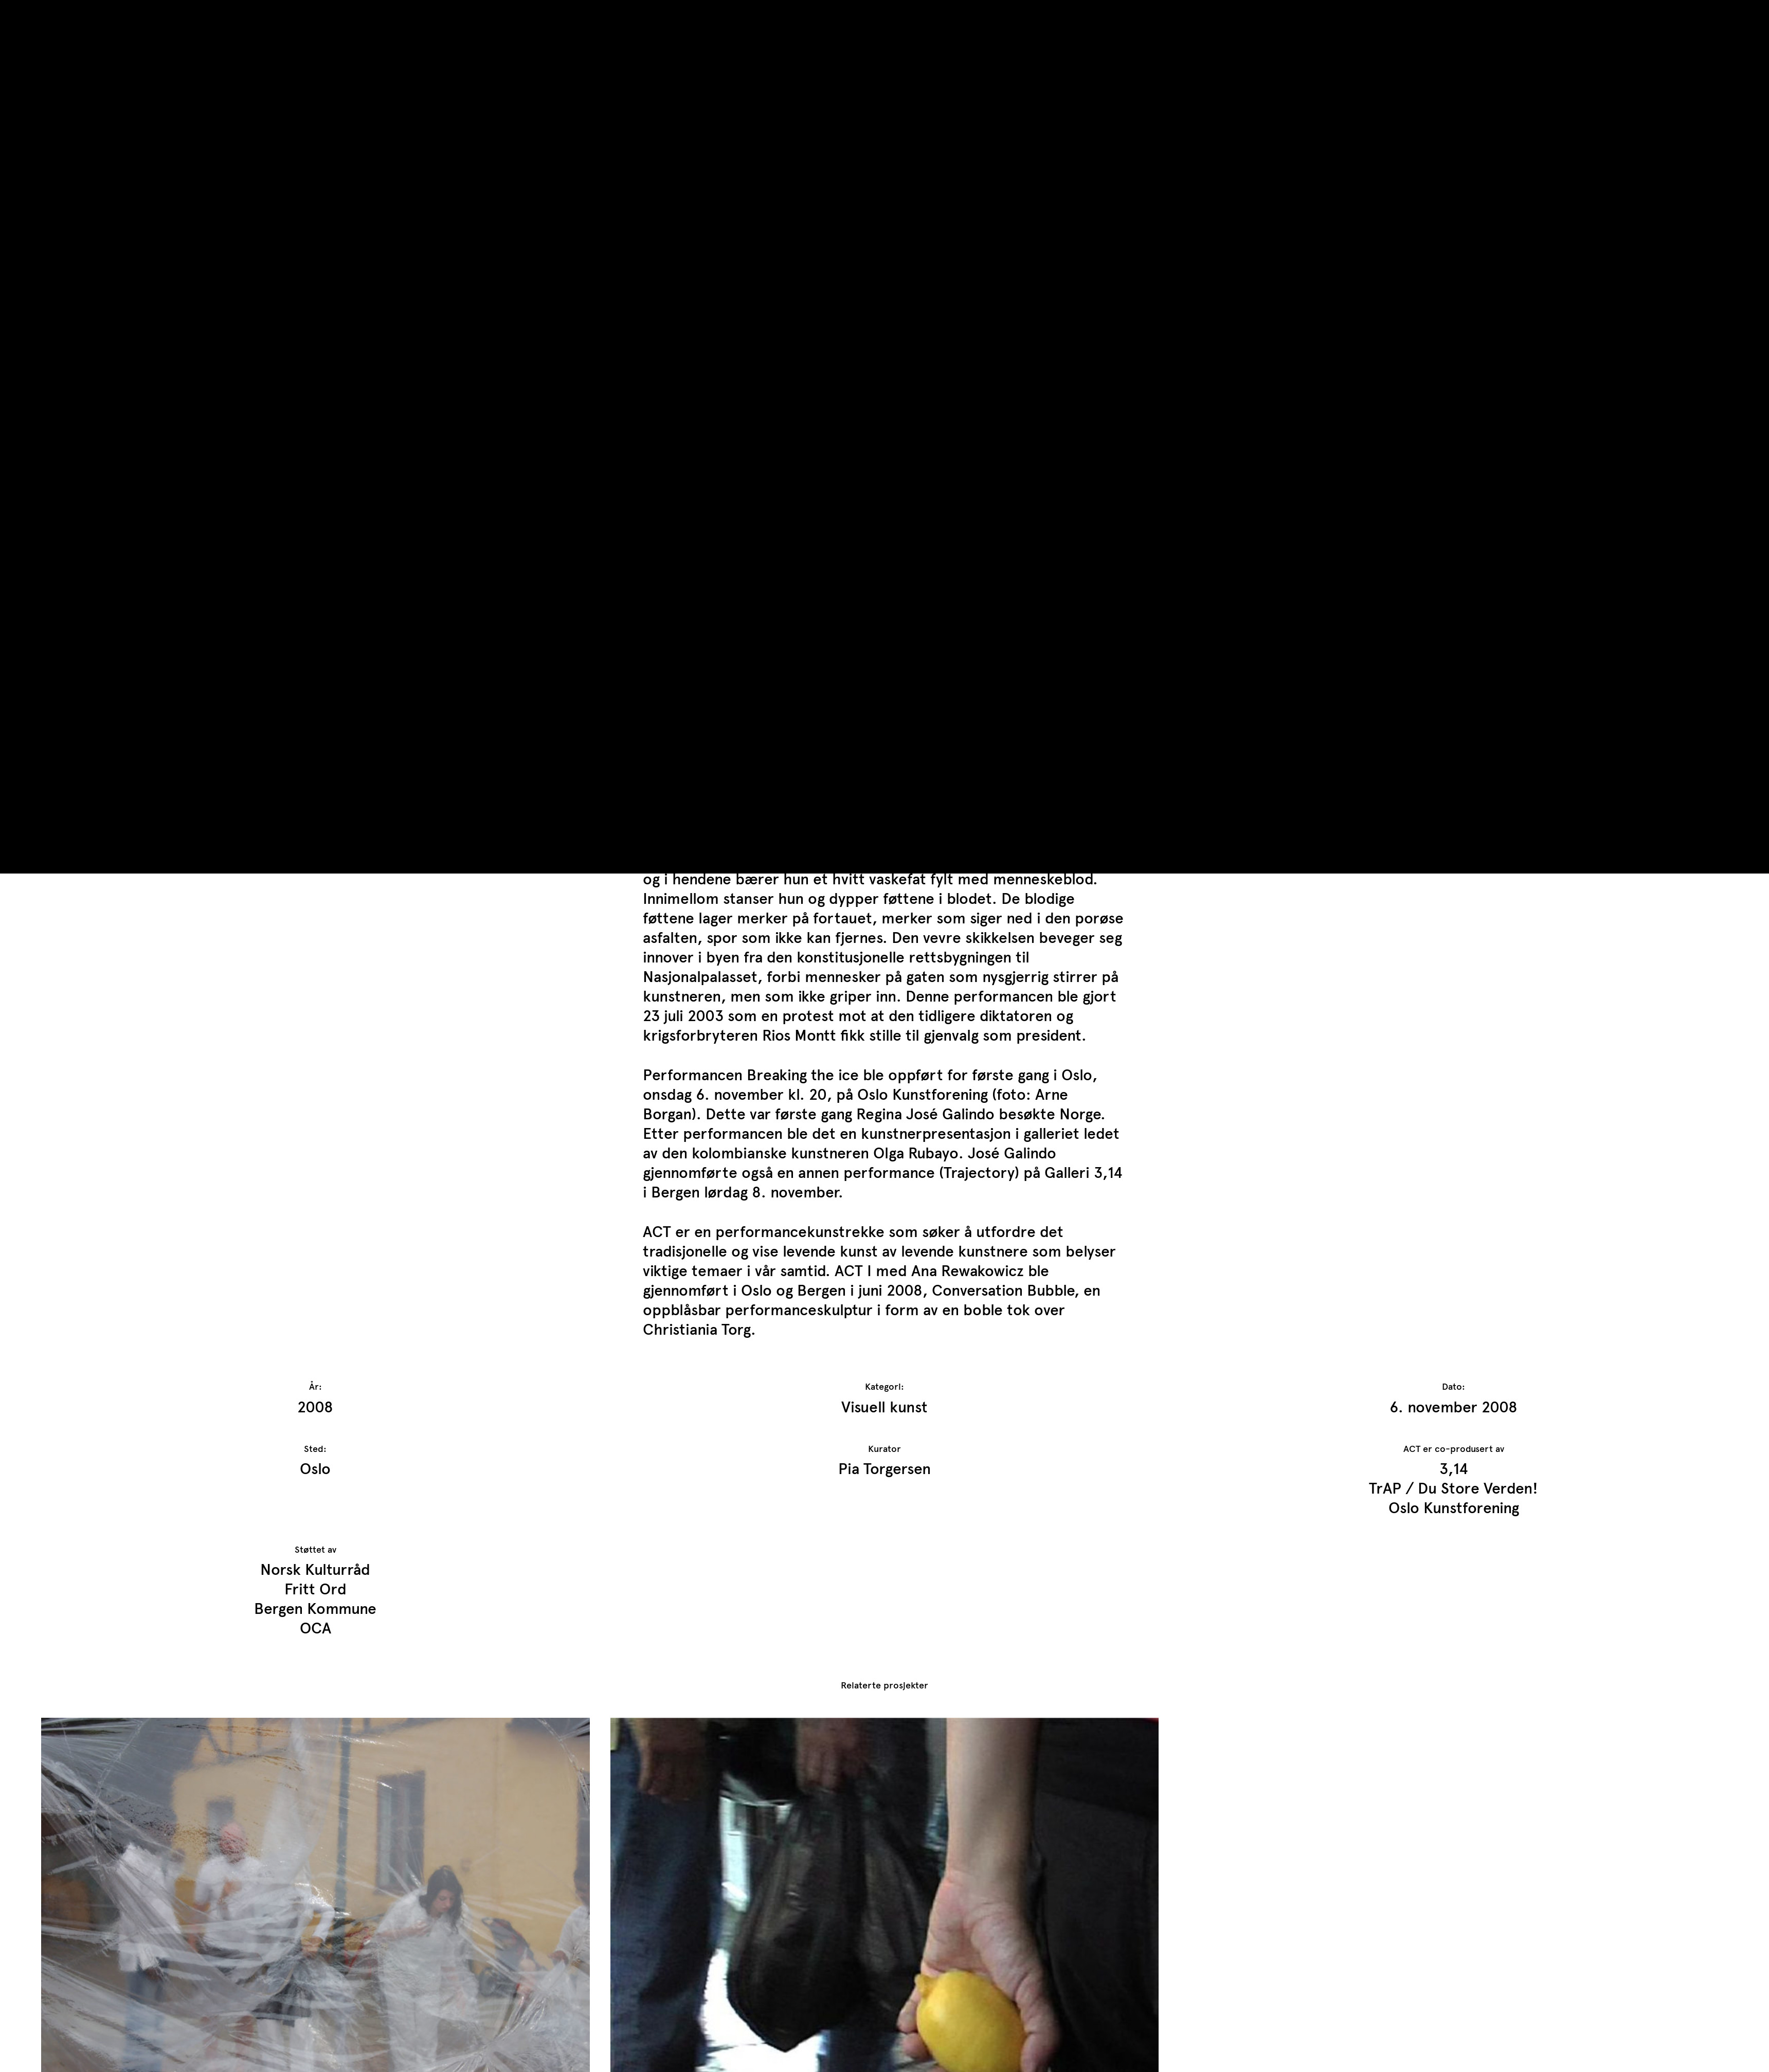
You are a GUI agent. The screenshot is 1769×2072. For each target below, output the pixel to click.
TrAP (57, 14)
